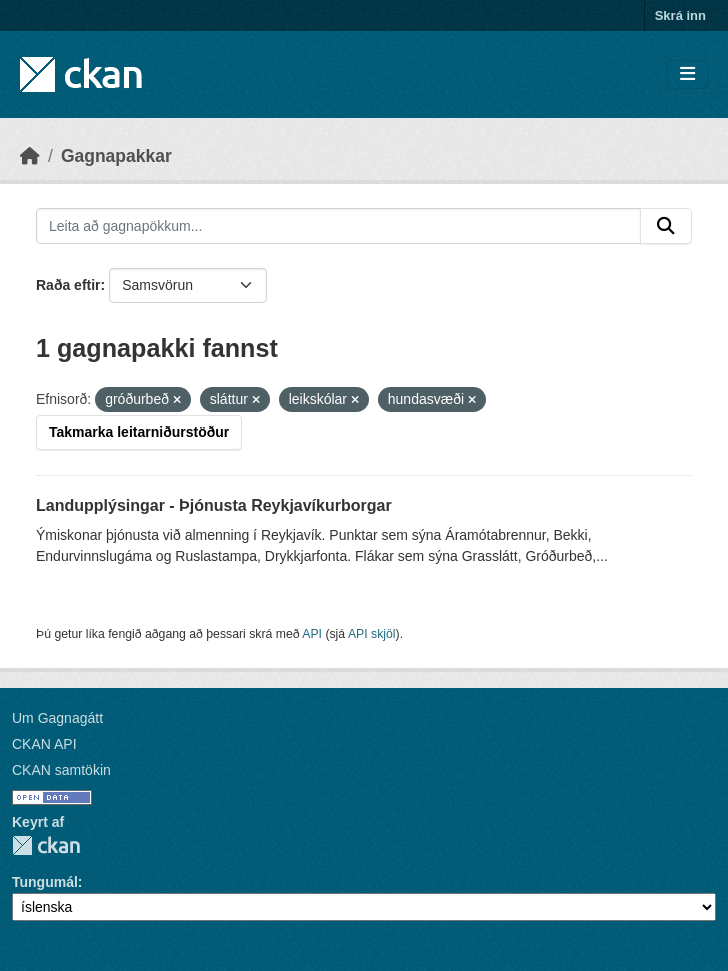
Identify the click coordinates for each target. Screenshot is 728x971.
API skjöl (372, 634)
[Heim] (30, 156)
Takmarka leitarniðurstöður (139, 432)
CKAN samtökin (61, 770)
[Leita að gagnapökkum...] (338, 226)
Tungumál (45, 882)
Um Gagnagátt (57, 718)
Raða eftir (68, 285)
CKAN (46, 845)
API (312, 634)
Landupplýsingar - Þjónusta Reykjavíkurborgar (214, 505)
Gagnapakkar (116, 156)
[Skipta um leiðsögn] (687, 74)
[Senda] (666, 226)
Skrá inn (680, 15)
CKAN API (44, 744)
